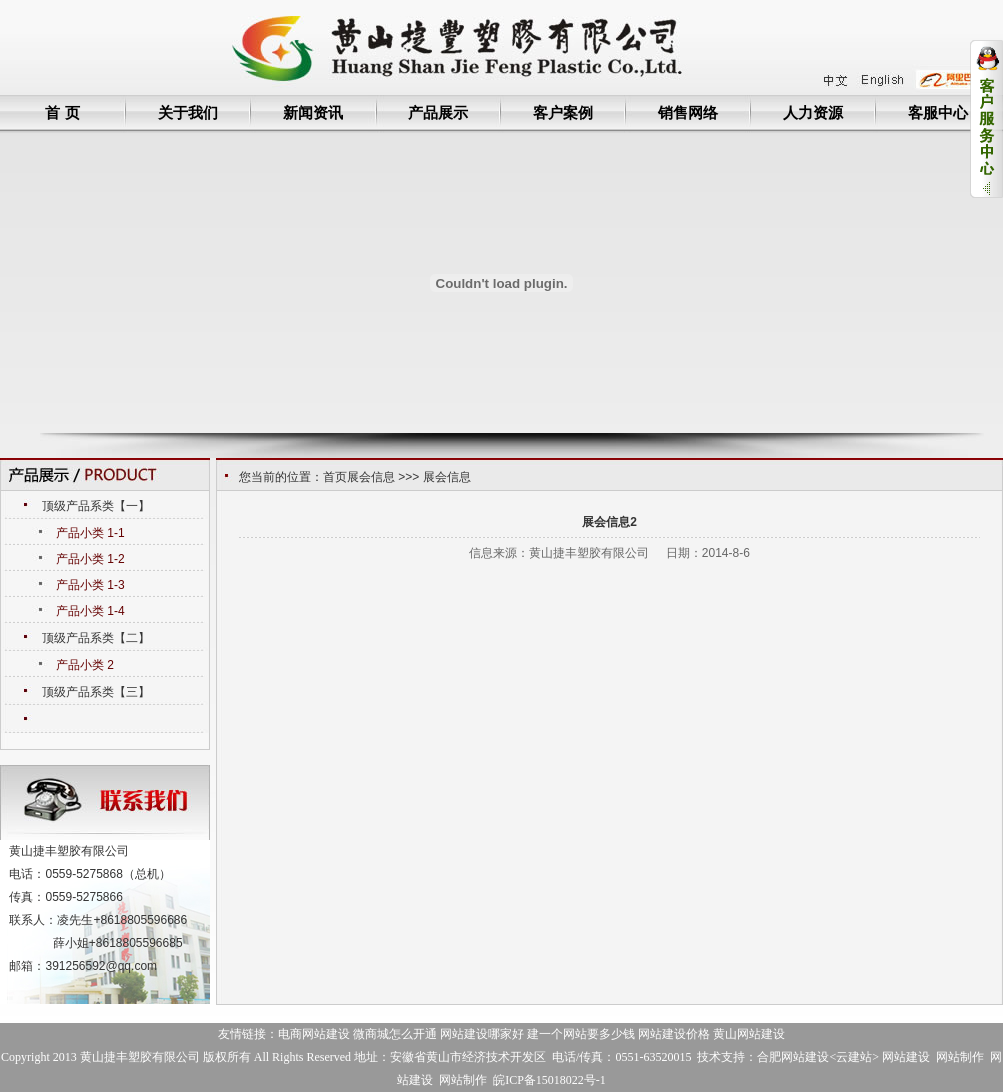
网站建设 (906, 1057)
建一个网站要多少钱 (581, 1034)
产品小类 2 (85, 665)
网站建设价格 (674, 1034)
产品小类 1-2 (90, 559)
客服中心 (938, 112)
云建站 (854, 1057)
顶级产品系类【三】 (96, 692)
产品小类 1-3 (90, 585)
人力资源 (813, 112)
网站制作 (960, 1057)
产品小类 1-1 (90, 533)
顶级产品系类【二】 (96, 638)
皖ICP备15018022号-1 (549, 1080)
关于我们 (188, 112)
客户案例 (563, 112)
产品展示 (438, 112)
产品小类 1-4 (90, 611)
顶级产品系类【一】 (96, 506)
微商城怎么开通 (395, 1034)
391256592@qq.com (101, 966)
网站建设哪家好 (482, 1034)
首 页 (62, 112)
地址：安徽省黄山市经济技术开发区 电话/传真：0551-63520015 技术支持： (555, 1057)
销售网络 (688, 112)
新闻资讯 (313, 112)
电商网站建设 (314, 1034)
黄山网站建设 (749, 1034)
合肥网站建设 (793, 1057)
